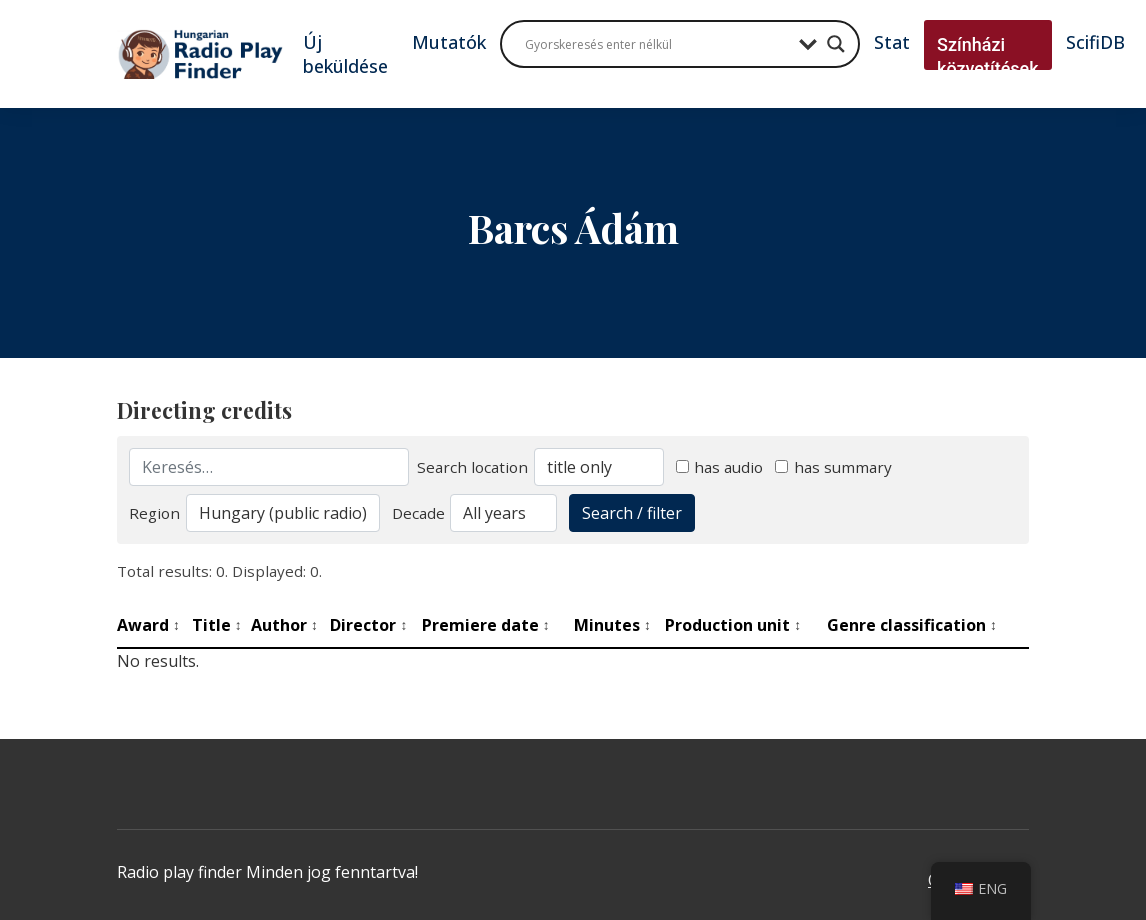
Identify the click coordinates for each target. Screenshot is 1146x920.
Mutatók (449, 42)
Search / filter (632, 513)
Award (148, 625)
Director (368, 625)
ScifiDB (1095, 42)
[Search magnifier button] (836, 44)
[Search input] (657, 44)
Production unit (733, 625)
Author (284, 625)
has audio (720, 467)
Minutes (612, 625)
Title (217, 625)
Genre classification (912, 625)
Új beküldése (345, 54)
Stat (892, 42)
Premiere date (486, 625)
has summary (833, 467)
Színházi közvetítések (988, 56)
